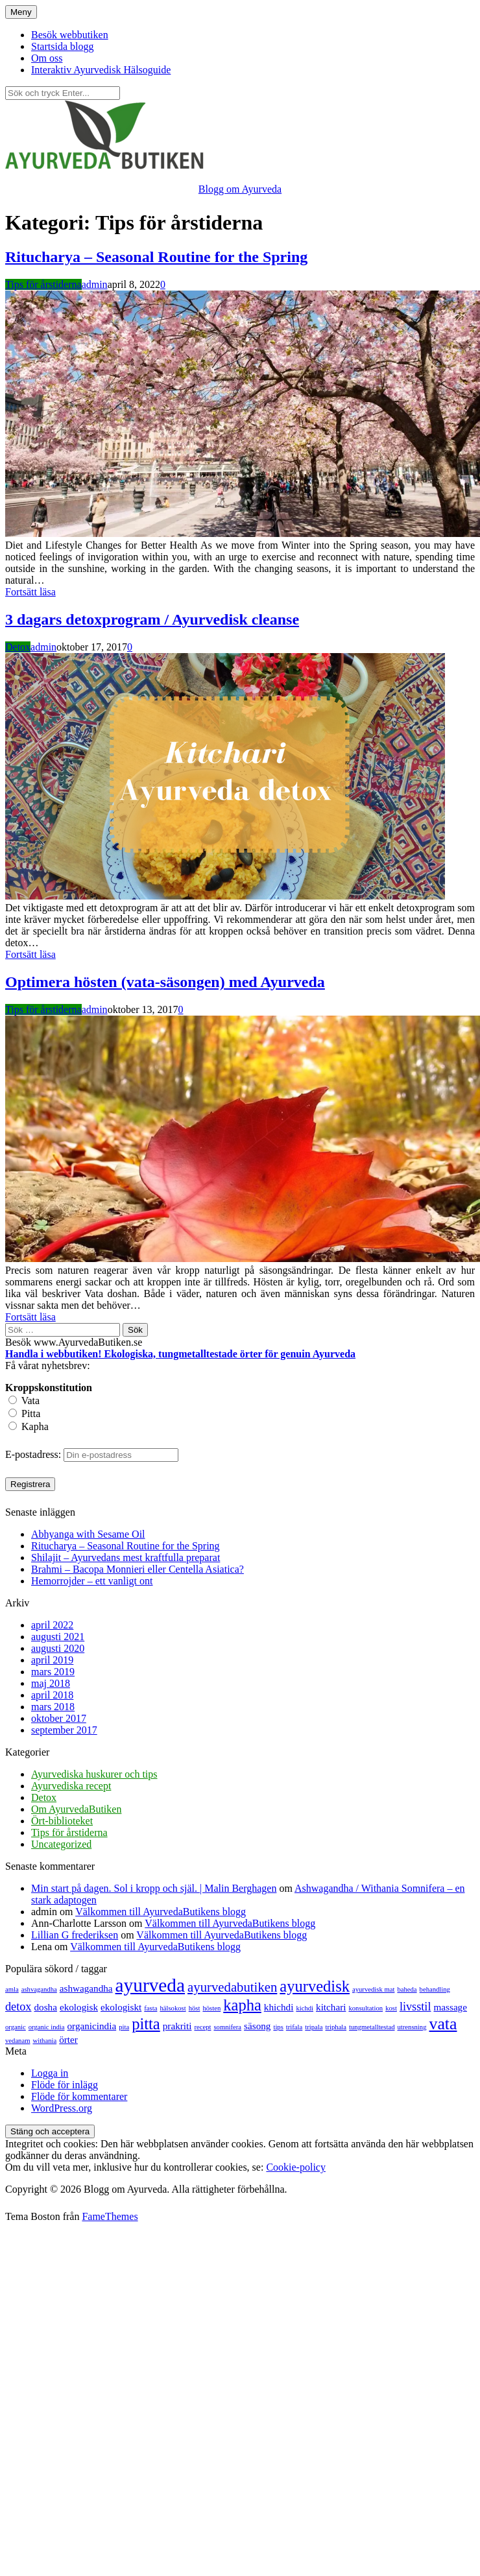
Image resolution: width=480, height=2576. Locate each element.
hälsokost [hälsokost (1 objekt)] (173, 2008)
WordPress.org (61, 2108)
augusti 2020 (57, 1648)
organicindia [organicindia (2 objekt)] (92, 2025)
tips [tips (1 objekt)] (278, 2027)
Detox (17, 646)
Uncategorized (61, 1844)
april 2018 (52, 1694)
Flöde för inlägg (64, 2084)
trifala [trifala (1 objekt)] (294, 2027)
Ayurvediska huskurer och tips (94, 1774)
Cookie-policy (296, 2167)
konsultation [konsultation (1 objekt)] (365, 2008)
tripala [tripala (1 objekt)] (313, 2027)
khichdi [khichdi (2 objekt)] (279, 2006)
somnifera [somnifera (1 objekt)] (227, 2027)
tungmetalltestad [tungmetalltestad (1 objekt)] (371, 2027)
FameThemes (110, 2216)
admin (95, 284)
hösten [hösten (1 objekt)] (211, 2008)
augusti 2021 (57, 1636)
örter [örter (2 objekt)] (68, 2039)
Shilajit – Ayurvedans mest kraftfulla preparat (125, 1557)
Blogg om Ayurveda (240, 189)
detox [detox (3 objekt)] (18, 2006)
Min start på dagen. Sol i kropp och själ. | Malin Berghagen (153, 1888)
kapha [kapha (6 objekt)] (242, 2005)
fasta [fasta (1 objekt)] (150, 2008)
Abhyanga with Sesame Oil (88, 1534)
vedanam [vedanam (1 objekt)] (17, 2040)
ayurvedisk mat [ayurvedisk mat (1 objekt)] (373, 1989)
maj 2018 (50, 1683)
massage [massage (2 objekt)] (450, 2006)
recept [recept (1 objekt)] (202, 2027)
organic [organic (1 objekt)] (15, 2027)
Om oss (46, 58)
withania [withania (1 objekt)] (44, 2040)
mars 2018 (53, 1706)
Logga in (49, 2073)
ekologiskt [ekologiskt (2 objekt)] (121, 2006)
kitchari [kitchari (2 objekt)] (331, 2006)
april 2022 (52, 1624)
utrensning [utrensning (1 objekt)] (412, 2027)
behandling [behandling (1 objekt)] (435, 1989)
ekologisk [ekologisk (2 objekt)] (79, 2006)
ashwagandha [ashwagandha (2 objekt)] (86, 1988)
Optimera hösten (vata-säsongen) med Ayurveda (165, 981)
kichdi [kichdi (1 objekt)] (304, 2008)
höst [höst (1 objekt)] (194, 2008)
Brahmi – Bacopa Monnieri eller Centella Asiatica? (137, 1569)
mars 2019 (53, 1671)
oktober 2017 (58, 1718)
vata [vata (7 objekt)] (443, 2023)
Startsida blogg (62, 46)
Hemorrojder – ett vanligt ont (92, 1580)
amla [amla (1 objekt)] (12, 1989)
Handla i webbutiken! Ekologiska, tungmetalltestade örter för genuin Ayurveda (180, 1353)
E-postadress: (34, 1454)
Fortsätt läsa (30, 591)
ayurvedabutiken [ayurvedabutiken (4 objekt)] (232, 1987)
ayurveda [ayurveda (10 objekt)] (150, 1985)
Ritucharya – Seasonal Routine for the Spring (156, 256)
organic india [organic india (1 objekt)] (47, 2027)
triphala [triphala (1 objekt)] (336, 2027)
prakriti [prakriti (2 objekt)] (177, 2025)
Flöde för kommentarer (79, 2096)
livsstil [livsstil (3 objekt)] (415, 2006)
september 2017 (64, 1729)
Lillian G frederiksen (74, 1934)
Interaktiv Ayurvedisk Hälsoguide (101, 69)
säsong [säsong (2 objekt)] (257, 2025)
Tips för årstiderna (43, 284)
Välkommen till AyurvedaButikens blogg (160, 1911)
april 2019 (52, 1659)
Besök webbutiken (69, 34)
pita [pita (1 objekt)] (124, 2027)
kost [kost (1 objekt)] (391, 2008)
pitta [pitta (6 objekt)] (146, 2024)
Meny (21, 12)
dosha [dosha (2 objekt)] (45, 2006)
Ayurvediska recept (71, 1785)
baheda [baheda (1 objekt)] (406, 1989)
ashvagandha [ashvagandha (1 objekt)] (39, 1989)
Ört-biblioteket (62, 1820)
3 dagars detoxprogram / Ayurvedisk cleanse (152, 619)
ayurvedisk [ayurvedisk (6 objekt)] (315, 1986)
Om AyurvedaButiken (76, 1809)
